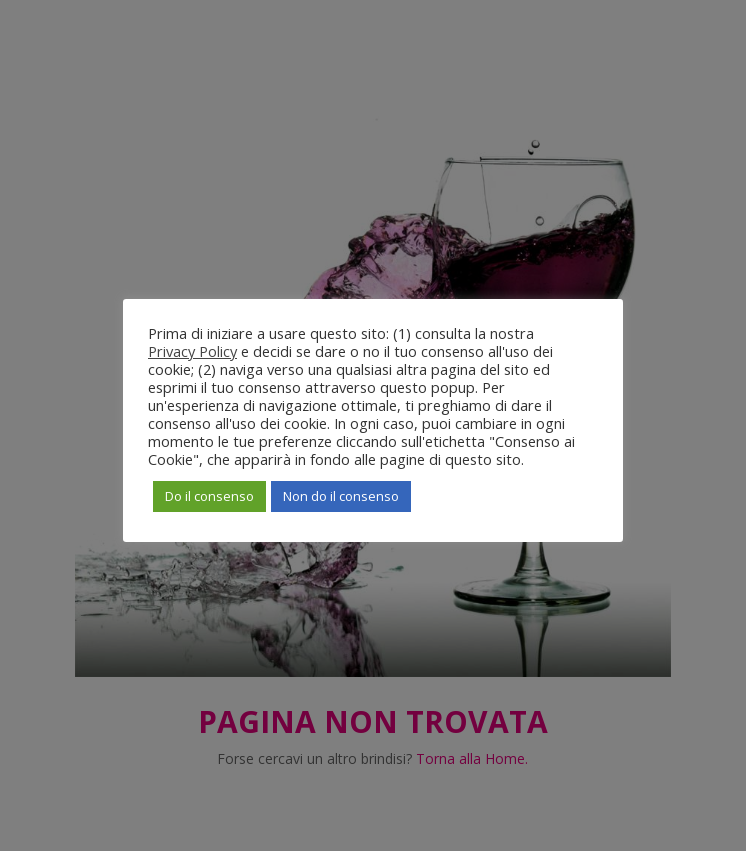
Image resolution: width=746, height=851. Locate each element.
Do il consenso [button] (209, 496)
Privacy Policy (192, 351)
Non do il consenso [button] (341, 496)
